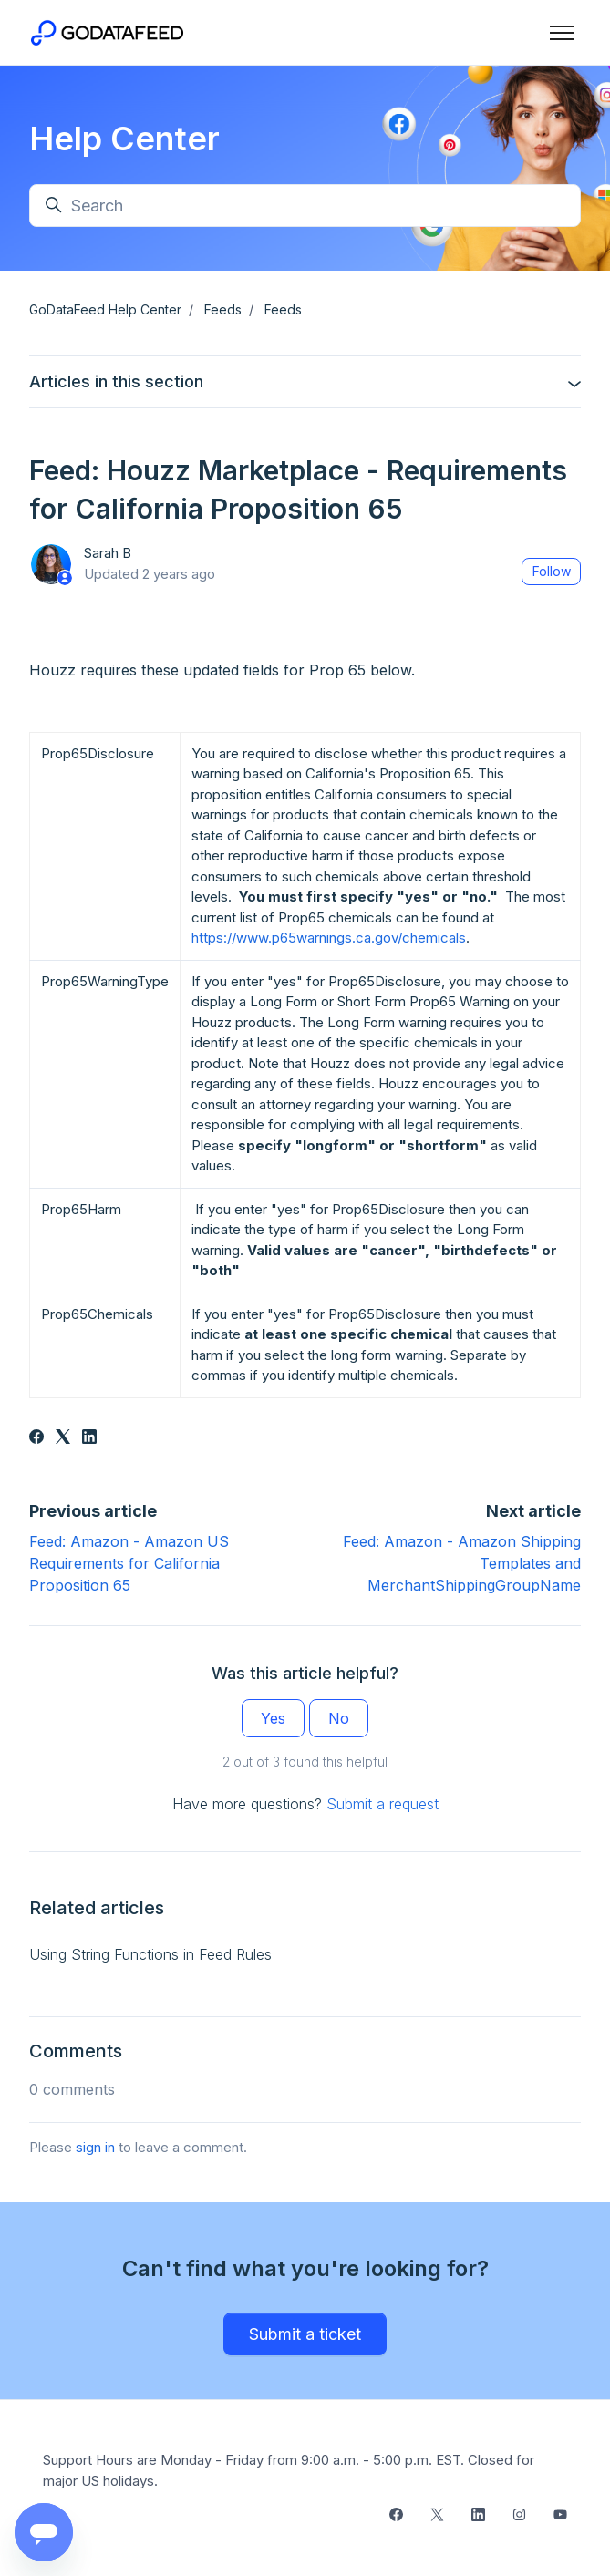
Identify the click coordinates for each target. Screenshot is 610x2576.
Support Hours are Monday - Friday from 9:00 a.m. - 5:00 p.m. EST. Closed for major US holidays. (288, 2470)
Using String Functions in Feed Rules (150, 1954)
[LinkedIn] (89, 1438)
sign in (95, 2147)
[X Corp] (63, 1438)
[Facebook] (36, 1438)
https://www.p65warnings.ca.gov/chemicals (328, 937)
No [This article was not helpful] (338, 1718)
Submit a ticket (305, 2334)
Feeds (223, 309)
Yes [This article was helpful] (273, 1718)
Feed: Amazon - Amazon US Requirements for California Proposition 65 (129, 1563)
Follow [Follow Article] (551, 571)
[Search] (305, 205)
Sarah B (107, 553)
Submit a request (382, 1804)
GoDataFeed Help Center (105, 309)
